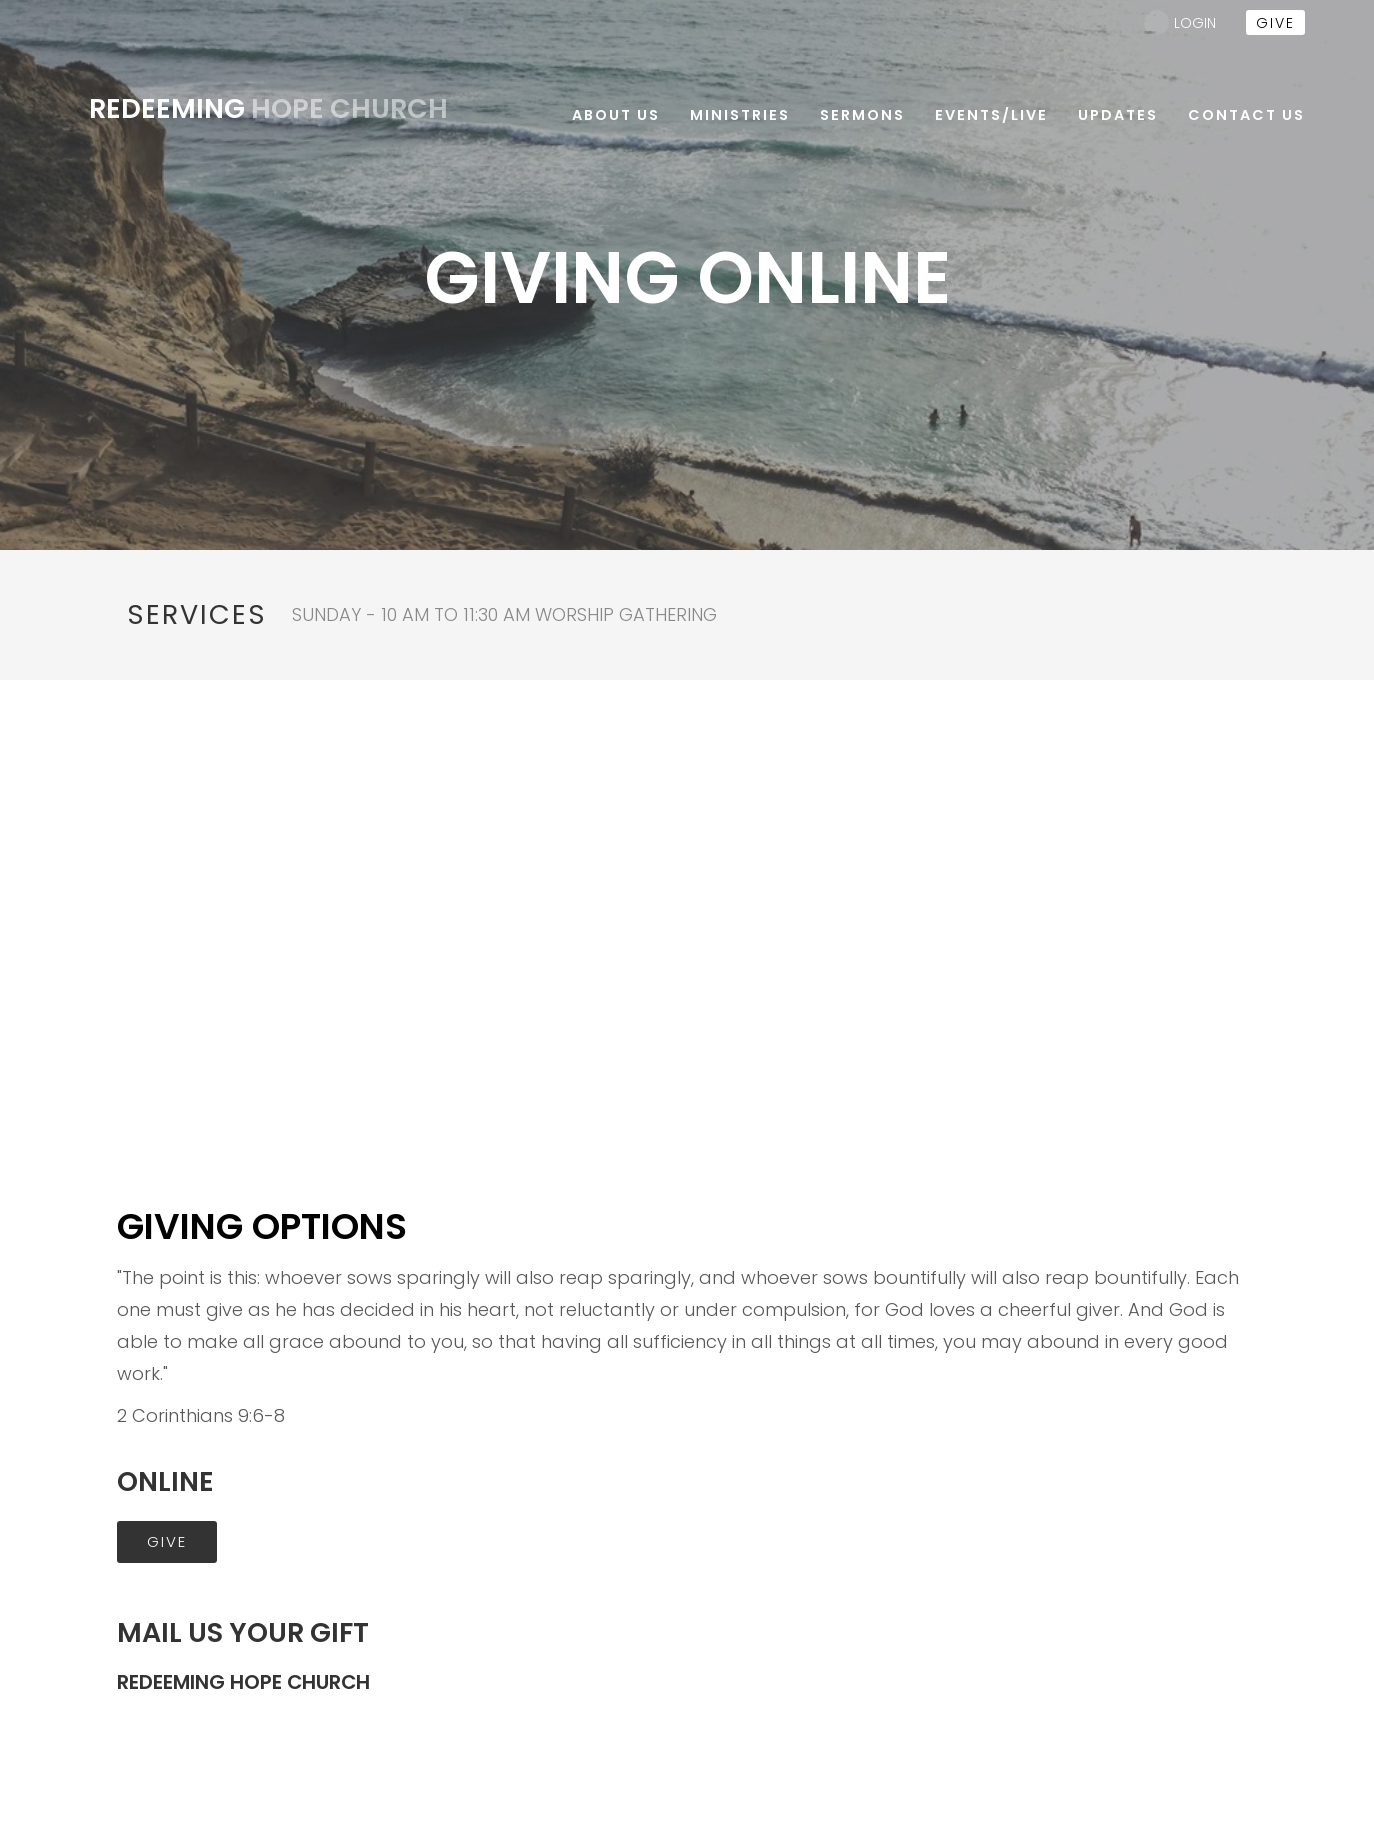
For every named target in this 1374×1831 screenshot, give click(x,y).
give (1275, 23)
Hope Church (268, 109)
